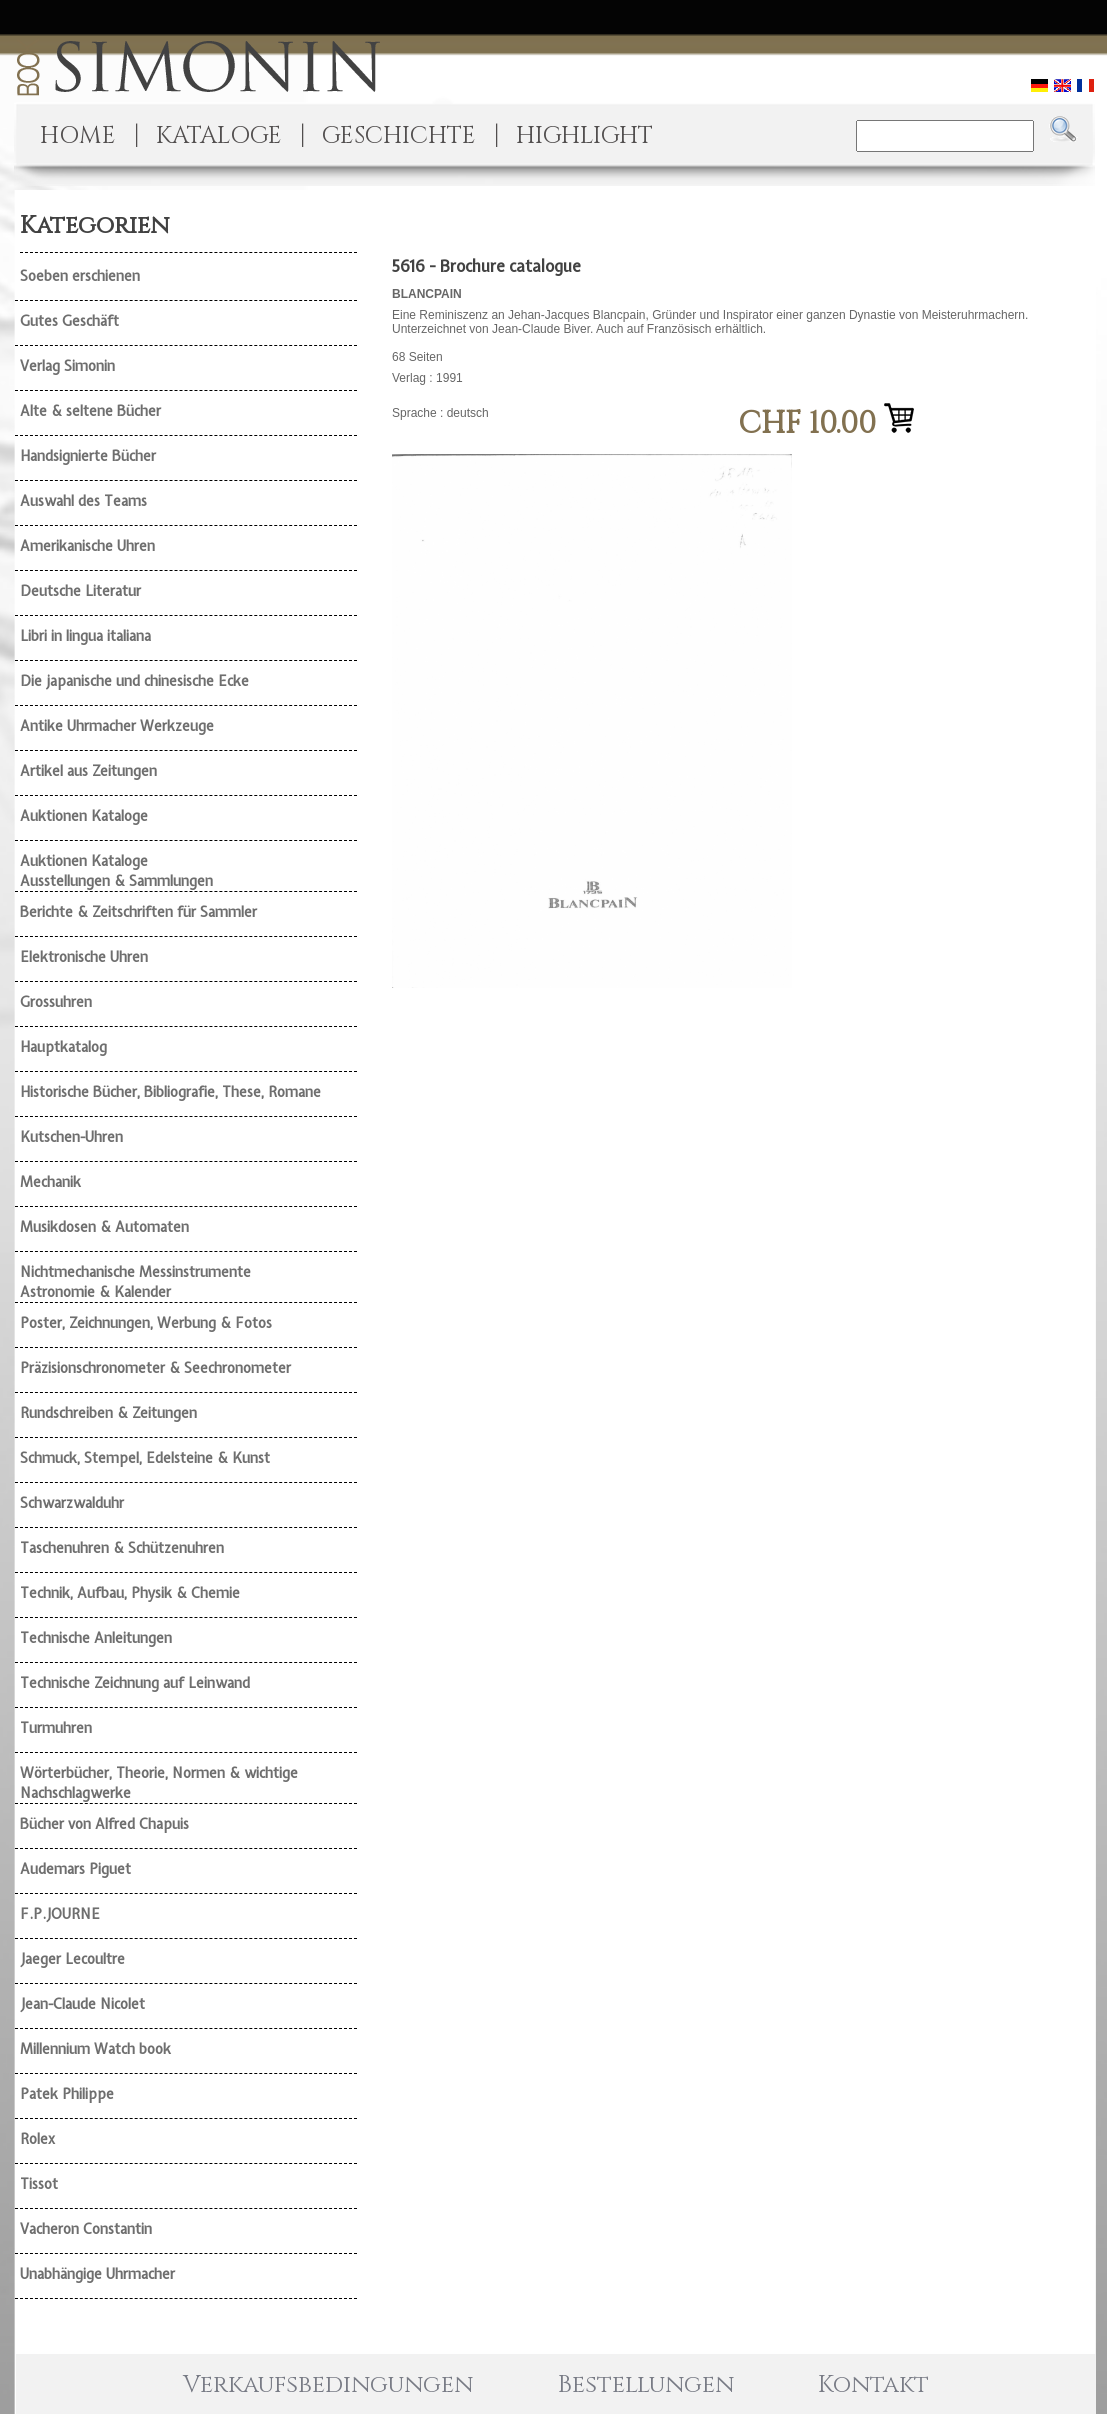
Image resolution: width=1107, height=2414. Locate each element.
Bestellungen (646, 2385)
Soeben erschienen (80, 276)
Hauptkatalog (63, 1047)
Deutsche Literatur (80, 591)
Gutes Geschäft (69, 321)
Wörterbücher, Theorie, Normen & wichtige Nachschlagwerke (159, 1783)
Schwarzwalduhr (72, 1503)
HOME (78, 136)
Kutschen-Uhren (71, 1137)
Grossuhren (56, 1002)
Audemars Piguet (75, 1869)
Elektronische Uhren (84, 957)
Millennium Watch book (95, 2049)
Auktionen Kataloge (84, 816)
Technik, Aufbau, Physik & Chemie (130, 1593)
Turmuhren (56, 1728)
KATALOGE (219, 136)
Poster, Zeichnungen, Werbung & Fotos (146, 1323)
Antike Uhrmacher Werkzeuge (117, 726)
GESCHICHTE (399, 136)
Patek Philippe (67, 2094)
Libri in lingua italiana (85, 636)
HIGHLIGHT (584, 136)
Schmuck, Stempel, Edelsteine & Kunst (145, 1458)
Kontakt (873, 2385)
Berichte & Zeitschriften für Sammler (138, 912)
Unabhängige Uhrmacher (97, 2274)
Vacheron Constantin (86, 2229)
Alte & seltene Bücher (90, 411)
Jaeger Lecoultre (72, 1959)
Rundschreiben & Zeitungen (108, 1413)
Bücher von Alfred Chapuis (104, 1824)
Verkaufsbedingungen (328, 2385)
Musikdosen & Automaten (104, 1227)
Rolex (37, 2139)
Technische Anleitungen (96, 1638)
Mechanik (50, 1182)
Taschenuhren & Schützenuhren (122, 1548)
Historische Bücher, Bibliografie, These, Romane (170, 1092)
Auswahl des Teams (83, 501)
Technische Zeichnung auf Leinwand (135, 1683)
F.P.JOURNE (60, 1914)
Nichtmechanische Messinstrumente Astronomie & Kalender (135, 1282)
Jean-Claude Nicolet (82, 2004)
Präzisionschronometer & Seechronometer (155, 1368)
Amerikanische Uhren (87, 546)
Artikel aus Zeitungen (88, 771)
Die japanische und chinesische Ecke (134, 681)
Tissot (39, 2184)
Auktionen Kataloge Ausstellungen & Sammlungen (116, 871)
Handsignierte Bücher (88, 456)
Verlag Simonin (67, 366)
